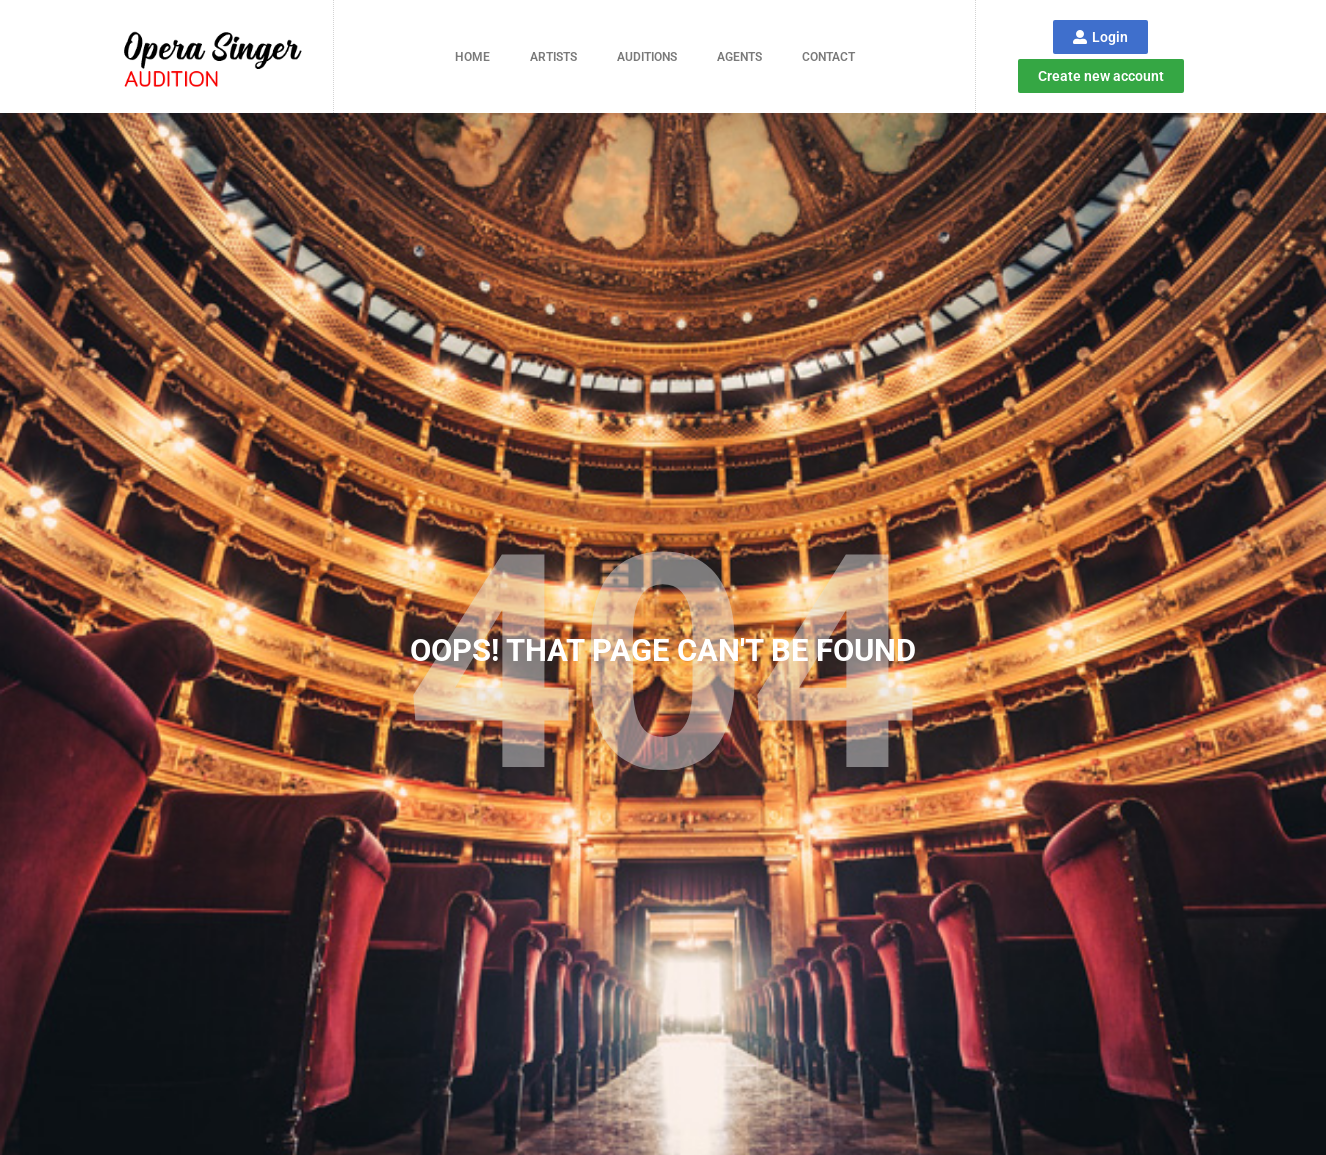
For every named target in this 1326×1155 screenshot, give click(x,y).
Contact (828, 56)
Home (472, 56)
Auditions (647, 56)
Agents (739, 56)
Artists (553, 56)
